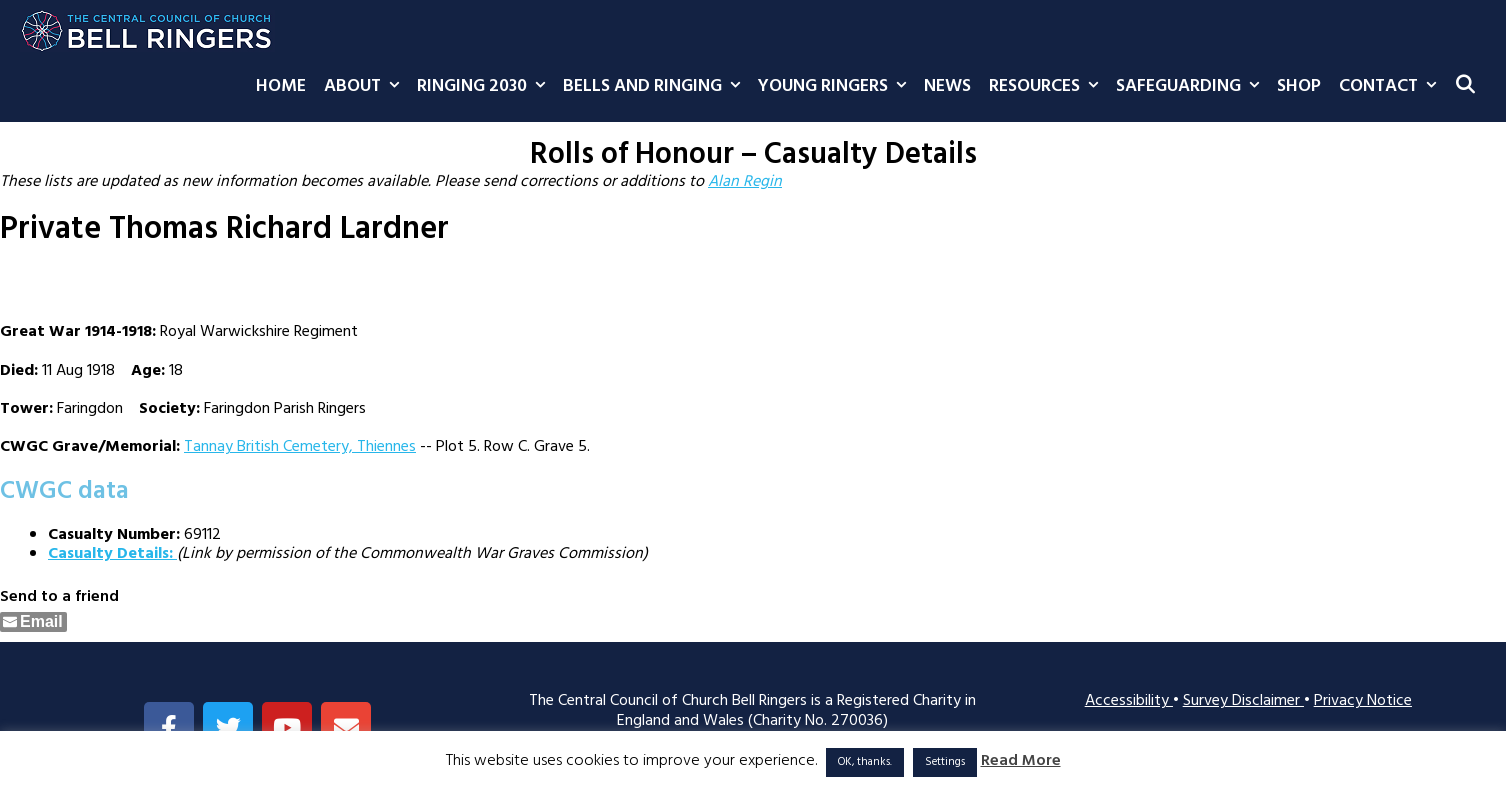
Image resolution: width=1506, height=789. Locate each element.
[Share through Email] (33, 622)
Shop (1299, 86)
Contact (1392, 87)
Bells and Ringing (656, 87)
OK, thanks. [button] (865, 762)
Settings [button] (945, 762)
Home (281, 86)
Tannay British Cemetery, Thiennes (300, 447)
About (366, 87)
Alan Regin (745, 182)
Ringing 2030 (485, 87)
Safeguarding (1192, 87)
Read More (1021, 761)
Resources (1048, 87)
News (947, 86)
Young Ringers (836, 87)
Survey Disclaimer (1243, 701)
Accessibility (1129, 701)
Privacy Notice (1363, 701)
